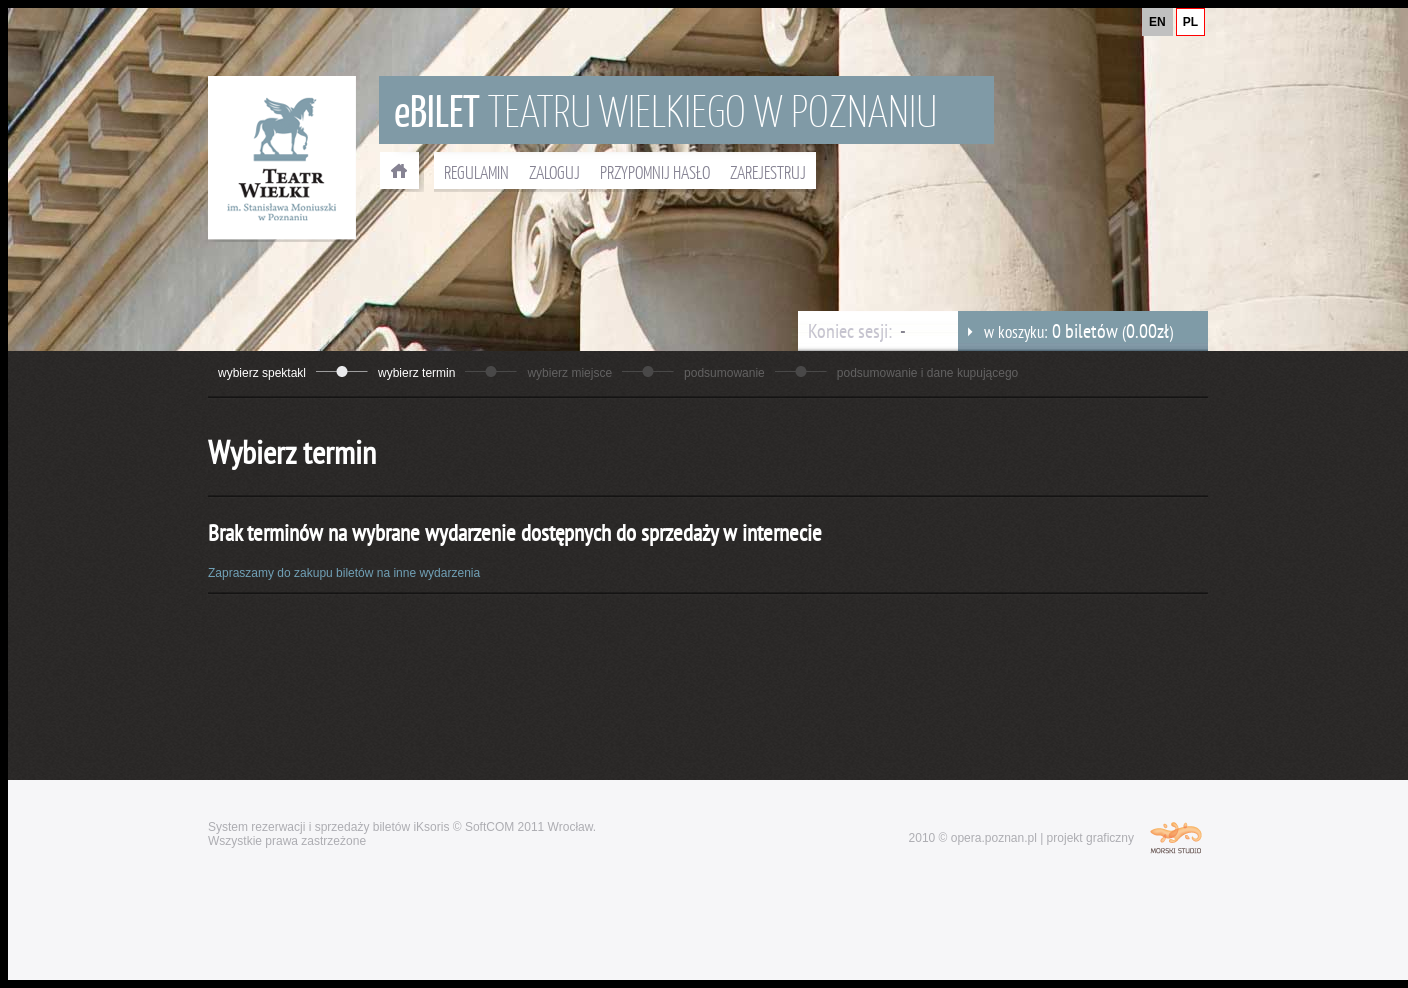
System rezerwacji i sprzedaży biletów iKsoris (328, 827)
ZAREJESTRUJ (768, 172)
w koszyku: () (1065, 331)
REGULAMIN (476, 172)
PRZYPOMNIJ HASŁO (655, 172)
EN (1157, 22)
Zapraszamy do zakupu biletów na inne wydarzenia (344, 573)
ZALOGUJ (554, 172)
